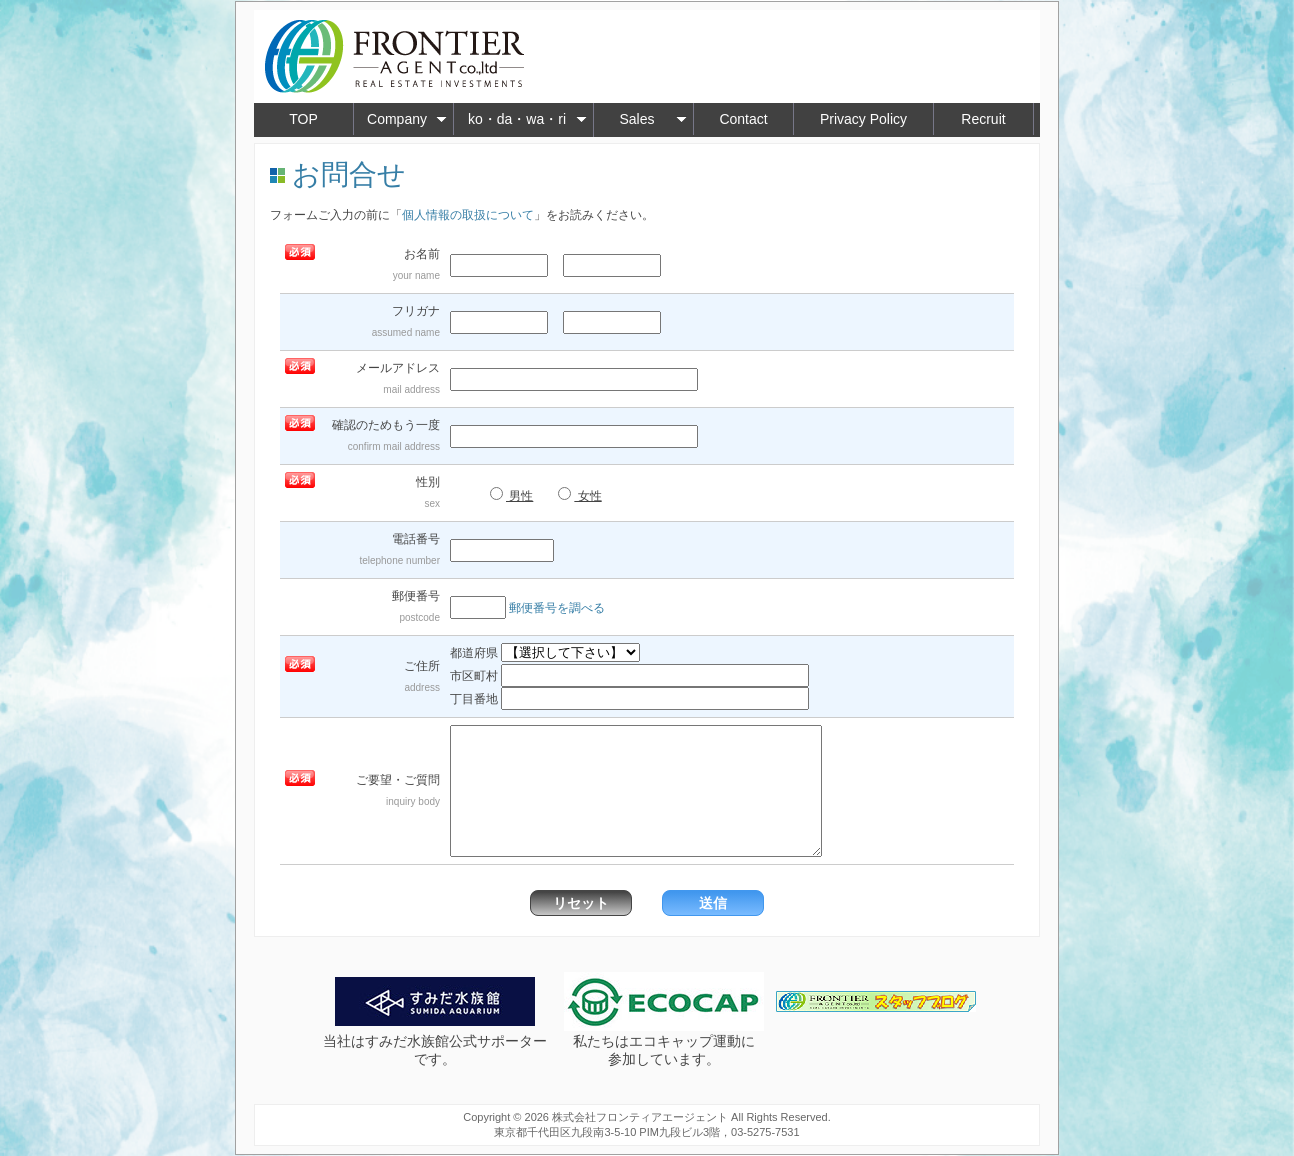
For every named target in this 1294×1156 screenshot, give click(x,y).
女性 (579, 495)
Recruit (983, 119)
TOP (303, 119)
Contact (743, 119)
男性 (511, 495)
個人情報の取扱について (468, 215)
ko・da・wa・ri (527, 119)
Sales (653, 119)
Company (407, 119)
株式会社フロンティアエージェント (640, 1117)
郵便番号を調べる (557, 608)
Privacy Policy (863, 119)
